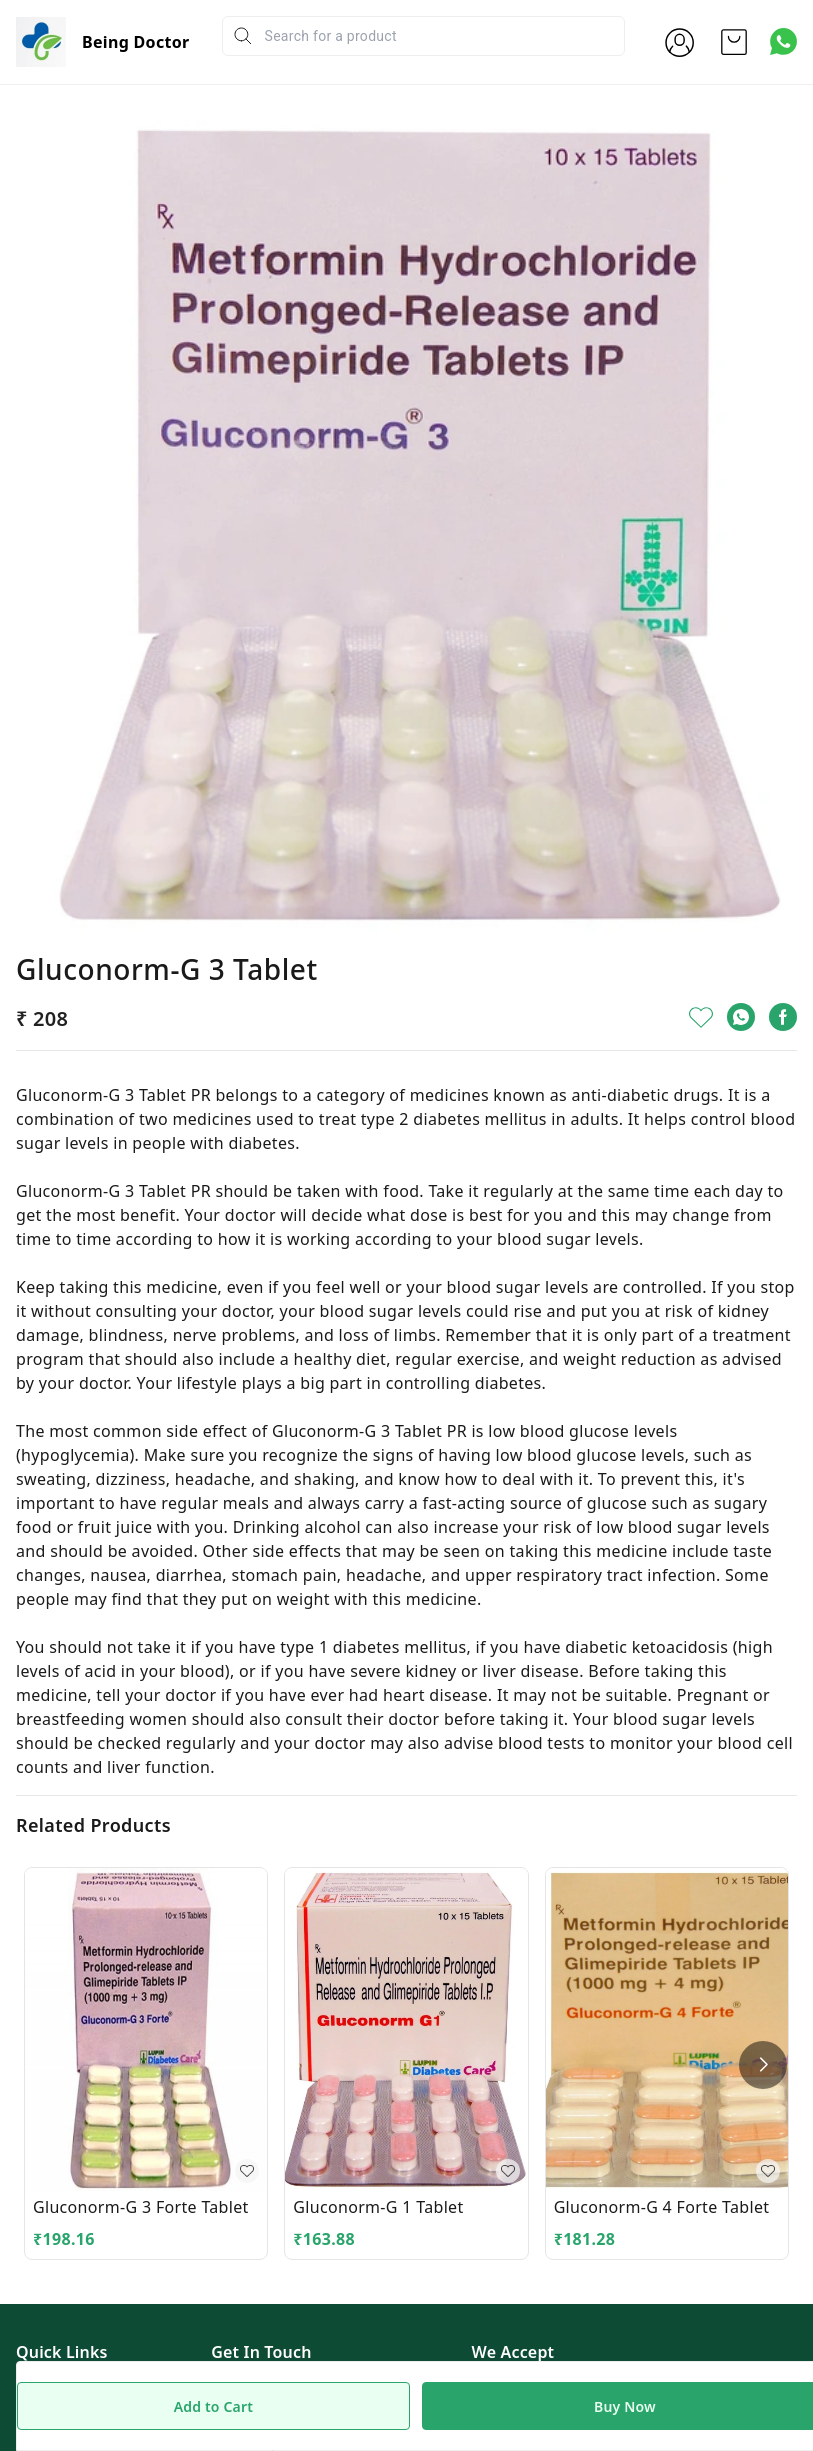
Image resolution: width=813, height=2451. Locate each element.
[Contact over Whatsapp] (783, 41)
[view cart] (734, 42)
